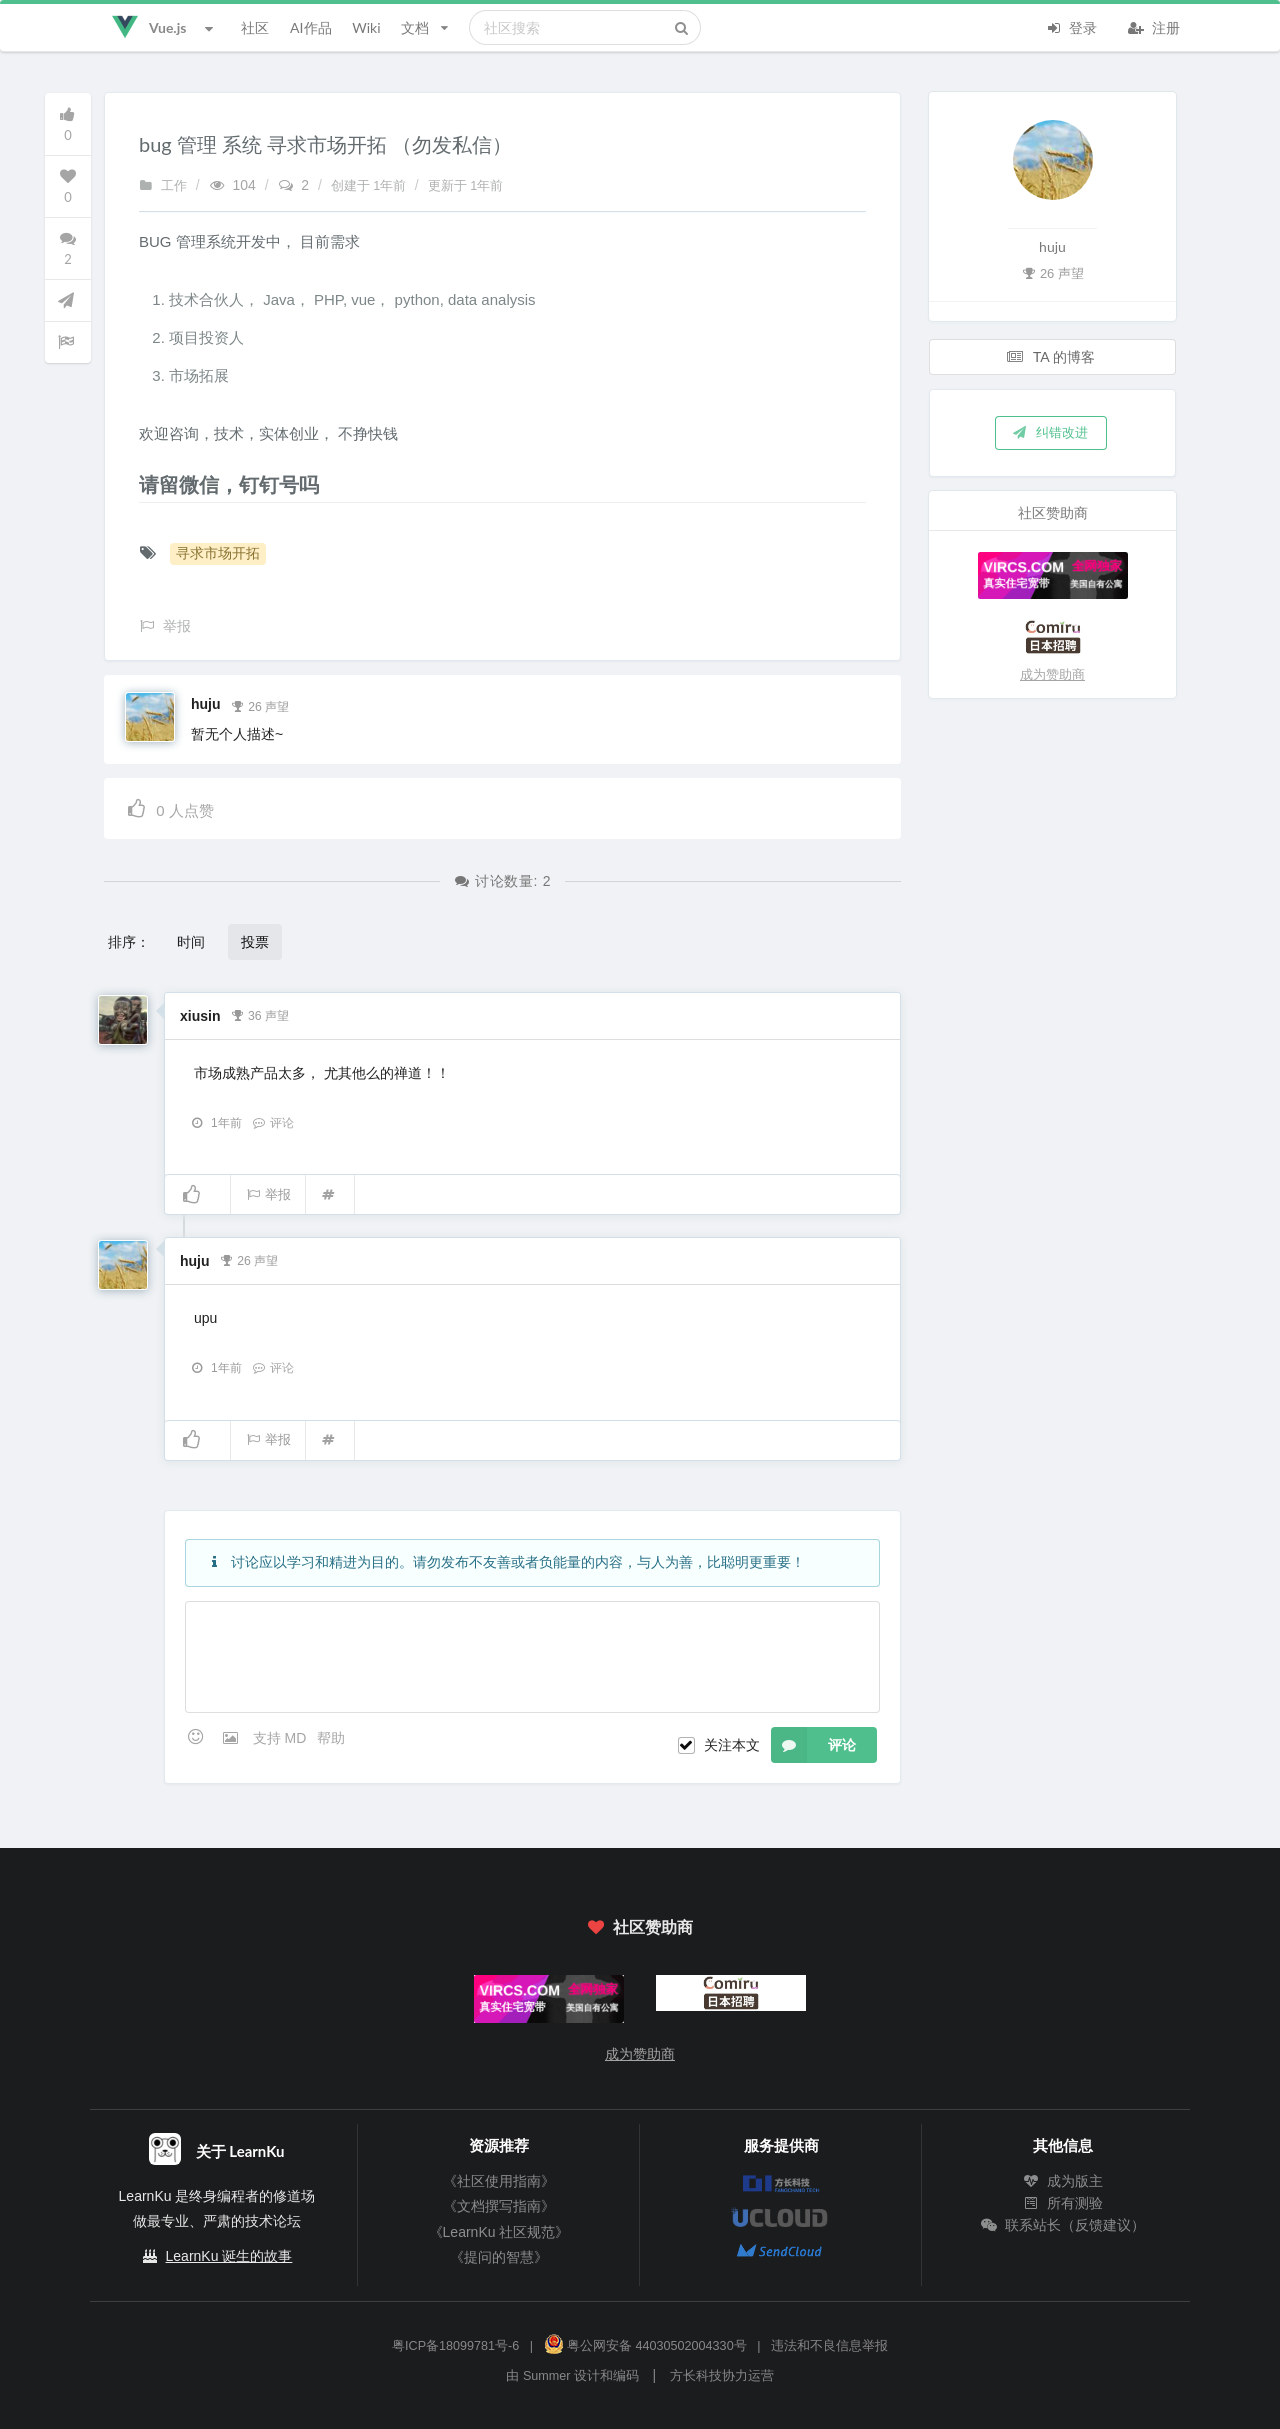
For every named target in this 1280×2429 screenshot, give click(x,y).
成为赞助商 (1052, 674)
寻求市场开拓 (218, 553)
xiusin (200, 1016)
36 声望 (259, 1014)
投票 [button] (255, 941)
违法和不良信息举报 (829, 2346)
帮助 (331, 1738)
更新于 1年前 (466, 186)
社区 (255, 27)
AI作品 (310, 27)
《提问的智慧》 (499, 2257)
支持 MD (282, 1738)
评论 (273, 1123)
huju (206, 704)
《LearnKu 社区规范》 (499, 2232)
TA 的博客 (1051, 356)
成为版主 (1063, 2181)
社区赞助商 (640, 1926)
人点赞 (169, 807)
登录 (1071, 26)
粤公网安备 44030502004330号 (645, 2346)
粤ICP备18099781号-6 (455, 2346)
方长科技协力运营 (722, 2376)
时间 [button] (191, 941)
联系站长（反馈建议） (1063, 2225)
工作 (163, 186)
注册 (1154, 26)
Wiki (366, 27)
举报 (268, 1194)
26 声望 (259, 705)
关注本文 (732, 1745)
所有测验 (1063, 2203)
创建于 (370, 186)
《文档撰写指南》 (499, 2206)
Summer (547, 2376)
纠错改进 (1049, 432)
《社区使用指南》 (499, 2181)
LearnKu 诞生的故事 (229, 2256)
